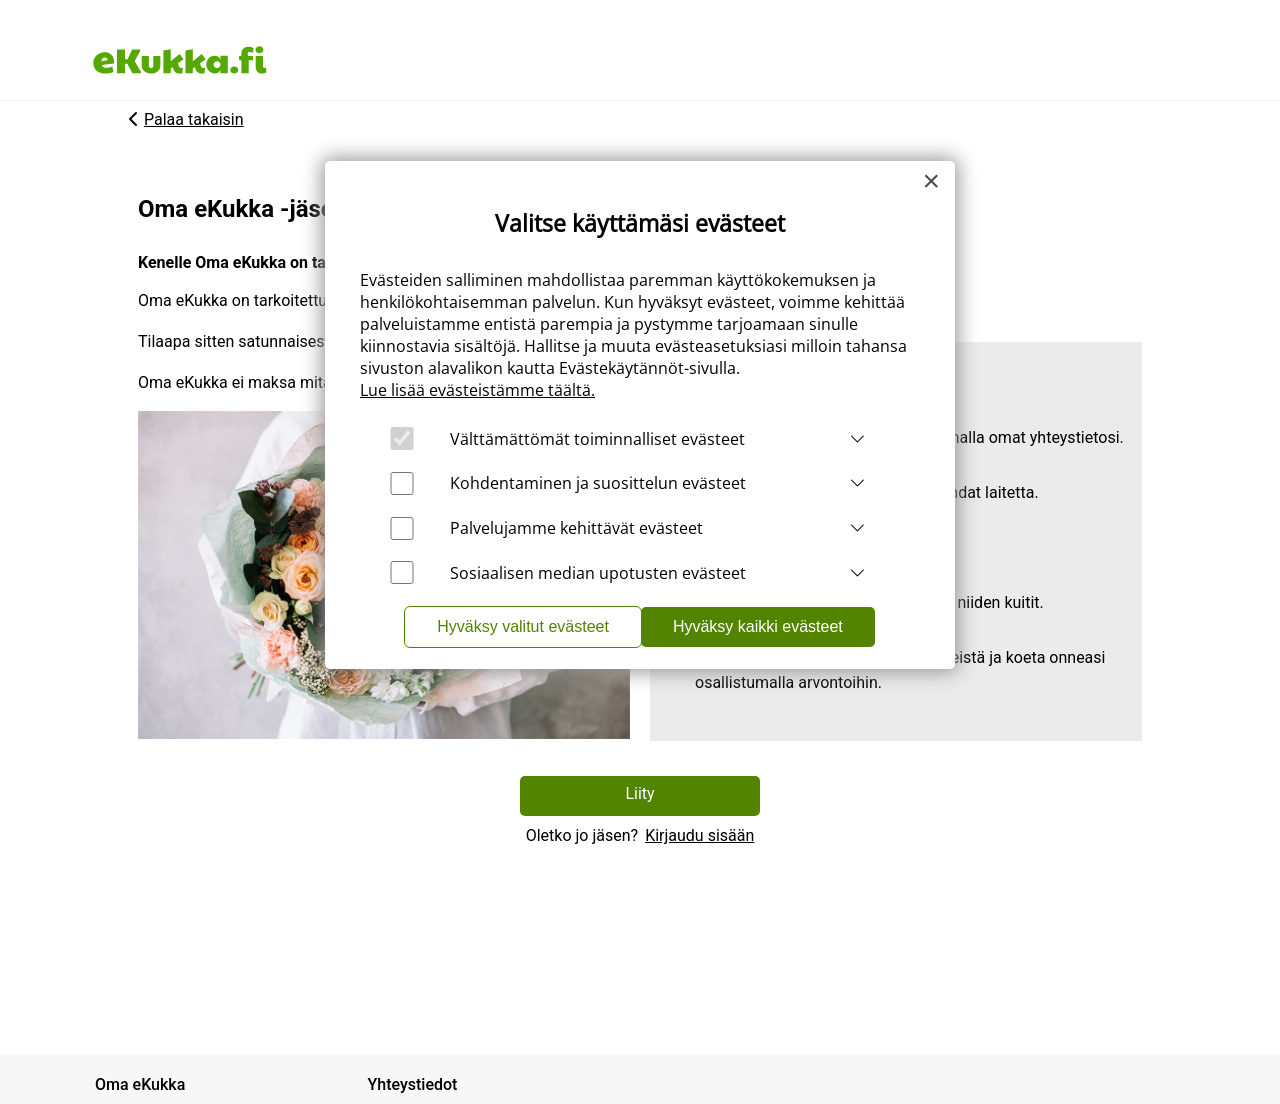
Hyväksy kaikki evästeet (758, 626)
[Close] (931, 181)
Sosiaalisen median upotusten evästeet (598, 573)
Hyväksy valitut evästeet (523, 626)
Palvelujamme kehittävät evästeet (576, 528)
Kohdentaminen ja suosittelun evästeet (598, 483)
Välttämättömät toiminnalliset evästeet (597, 439)
